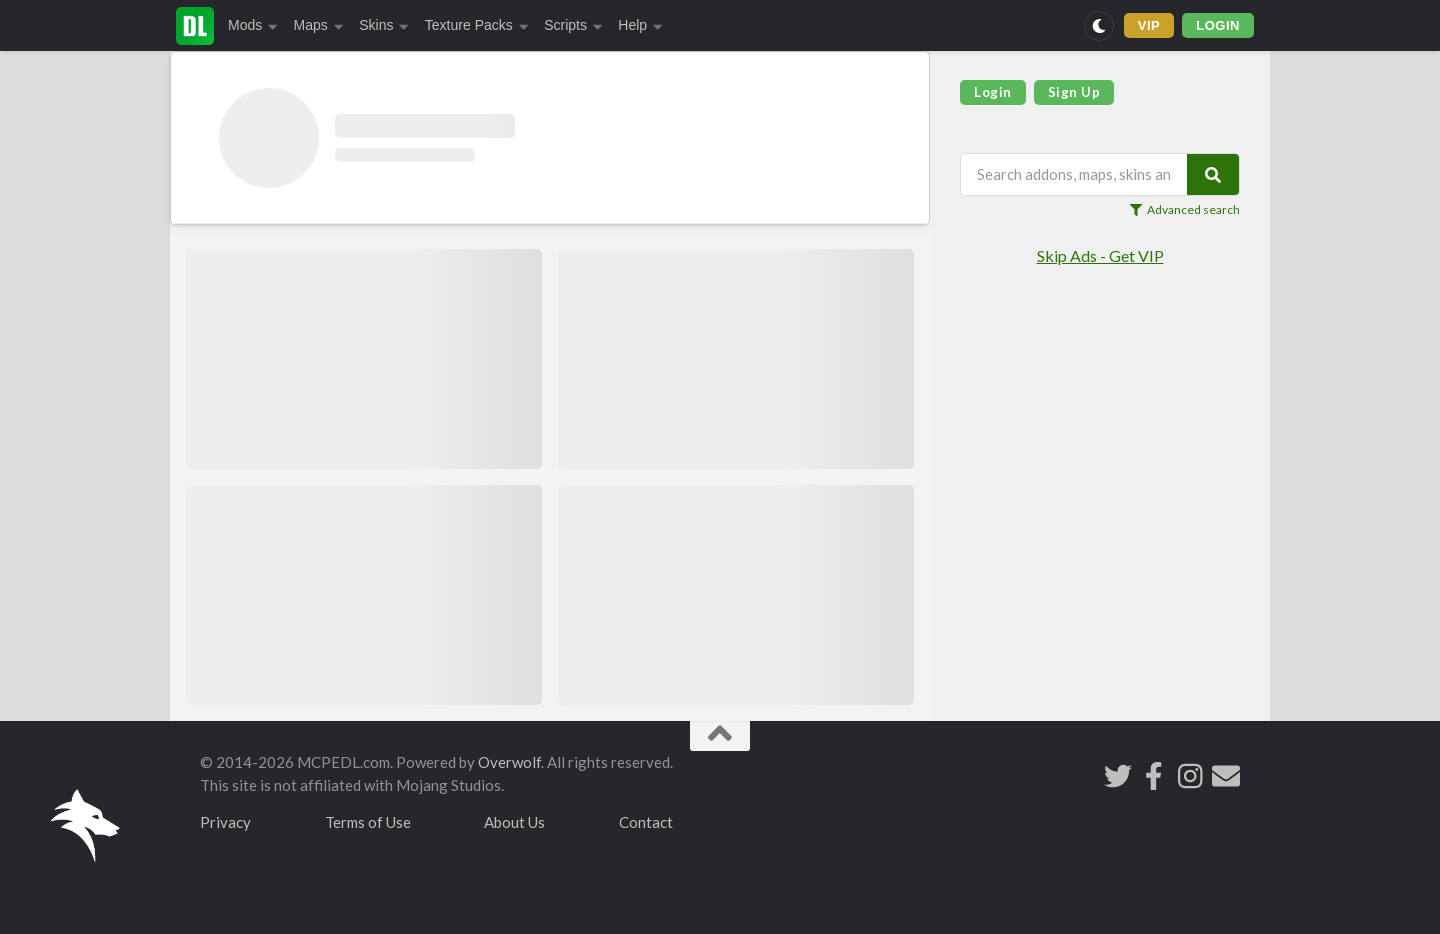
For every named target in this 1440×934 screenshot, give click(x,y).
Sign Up (1074, 92)
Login (993, 92)
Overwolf (509, 762)
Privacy (225, 822)
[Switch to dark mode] (1099, 26)
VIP (1149, 25)
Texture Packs (476, 25)
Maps (319, 25)
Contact (646, 822)
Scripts (573, 25)
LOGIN (1218, 25)
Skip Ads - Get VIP (1100, 255)
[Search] (1213, 174)
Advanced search (1185, 210)
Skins (384, 25)
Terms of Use (368, 822)
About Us (514, 822)
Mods (253, 25)
